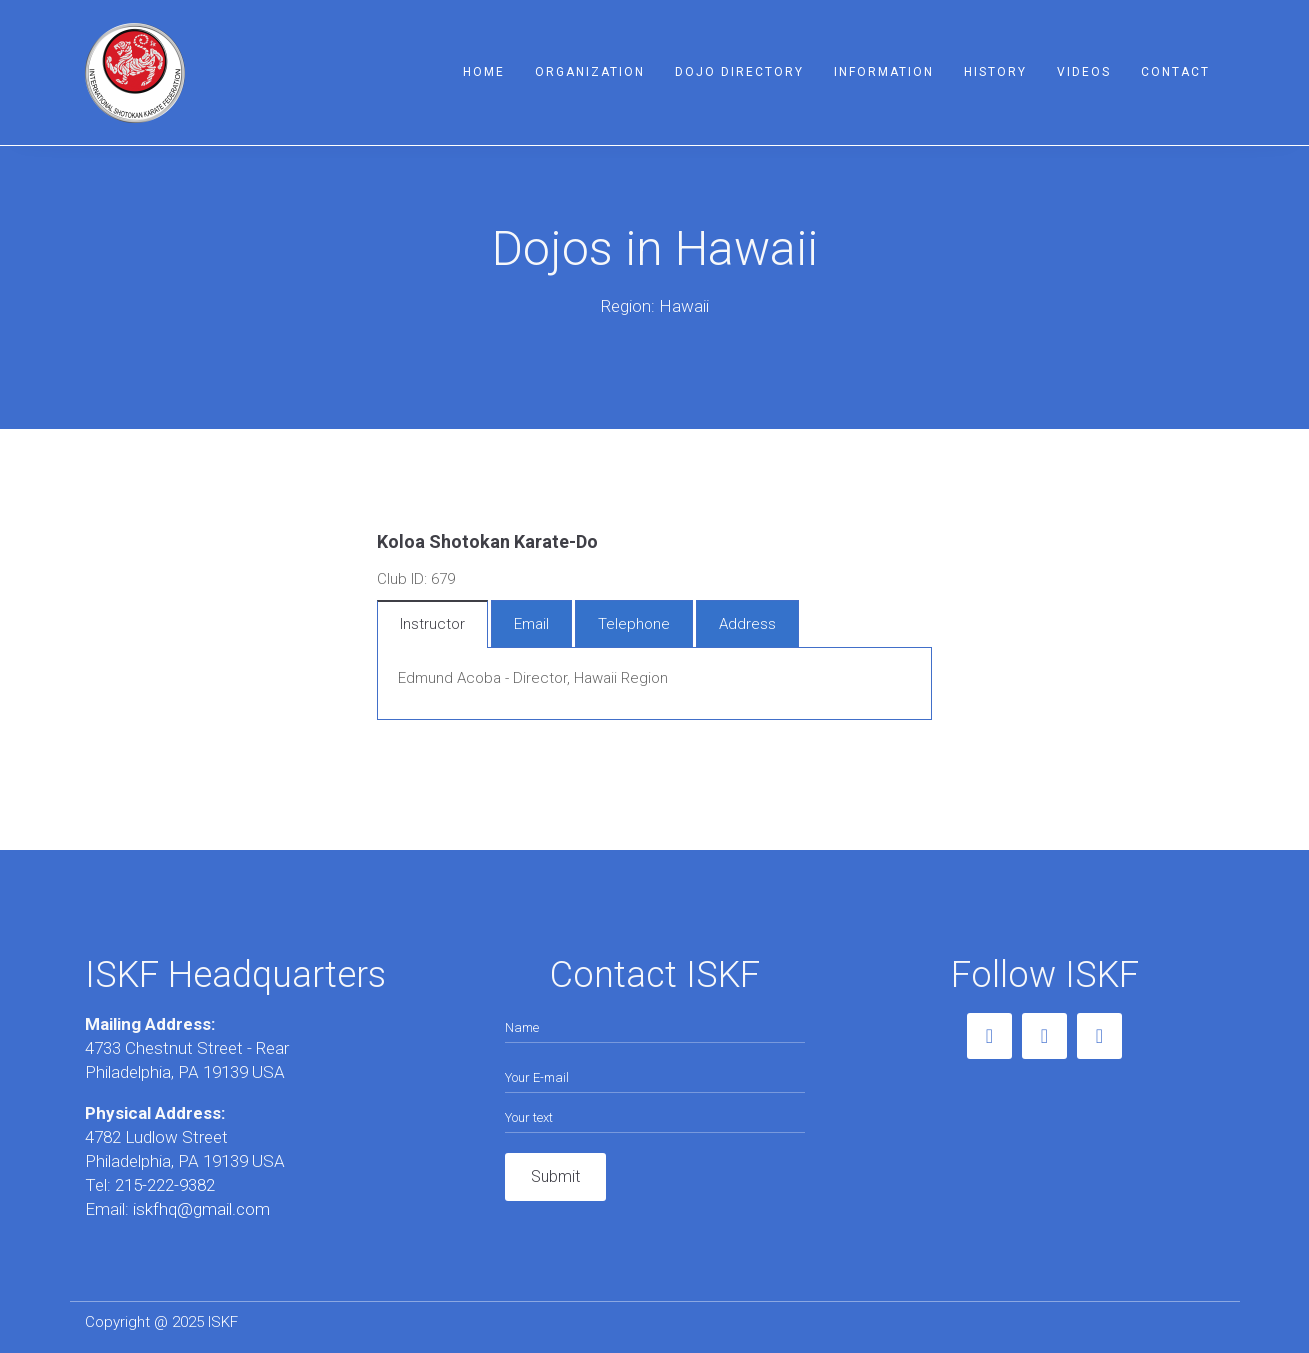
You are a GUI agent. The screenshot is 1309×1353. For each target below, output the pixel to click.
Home (484, 72)
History (995, 72)
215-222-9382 (165, 1185)
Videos (1084, 72)
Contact (1175, 72)
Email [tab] (531, 624)
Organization (590, 72)
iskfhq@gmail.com (199, 1209)
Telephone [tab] (634, 624)
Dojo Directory (739, 72)
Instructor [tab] (432, 624)
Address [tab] (747, 624)
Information (884, 72)
